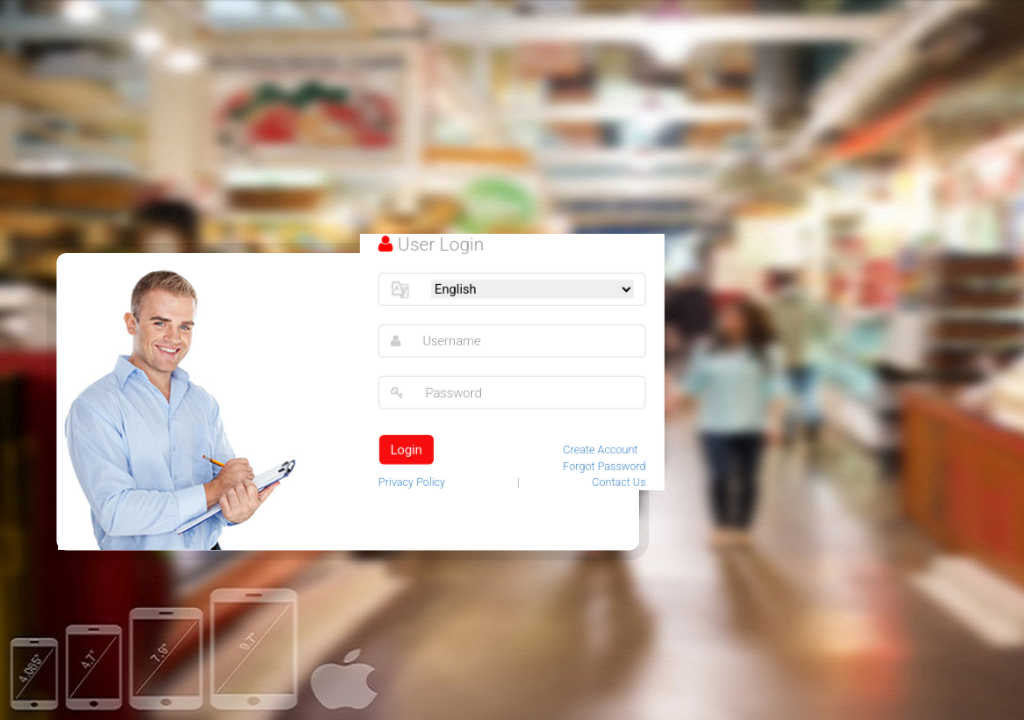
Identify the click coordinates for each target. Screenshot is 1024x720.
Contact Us (616, 480)
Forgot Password (602, 464)
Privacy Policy (414, 480)
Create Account (598, 448)
